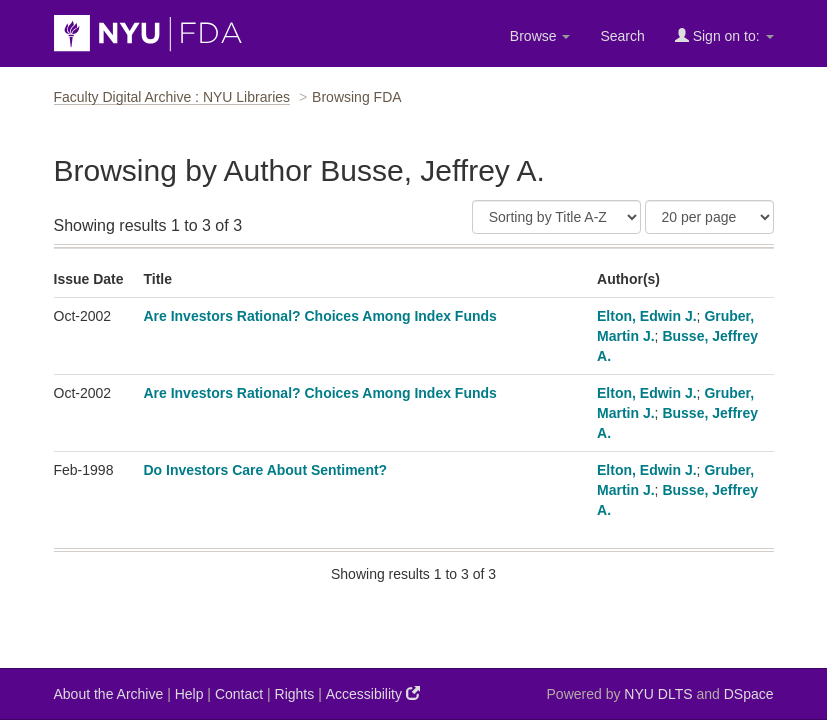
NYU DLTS (658, 694)
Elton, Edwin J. (647, 316)
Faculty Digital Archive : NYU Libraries (172, 97)
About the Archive (109, 694)
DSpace (749, 694)
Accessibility (373, 693)
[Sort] (556, 217)
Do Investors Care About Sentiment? (265, 470)
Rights (295, 694)
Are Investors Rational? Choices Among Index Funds (319, 316)
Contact (239, 694)
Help (189, 694)
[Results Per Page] (709, 217)
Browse (540, 36)
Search (622, 36)
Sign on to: (724, 35)
